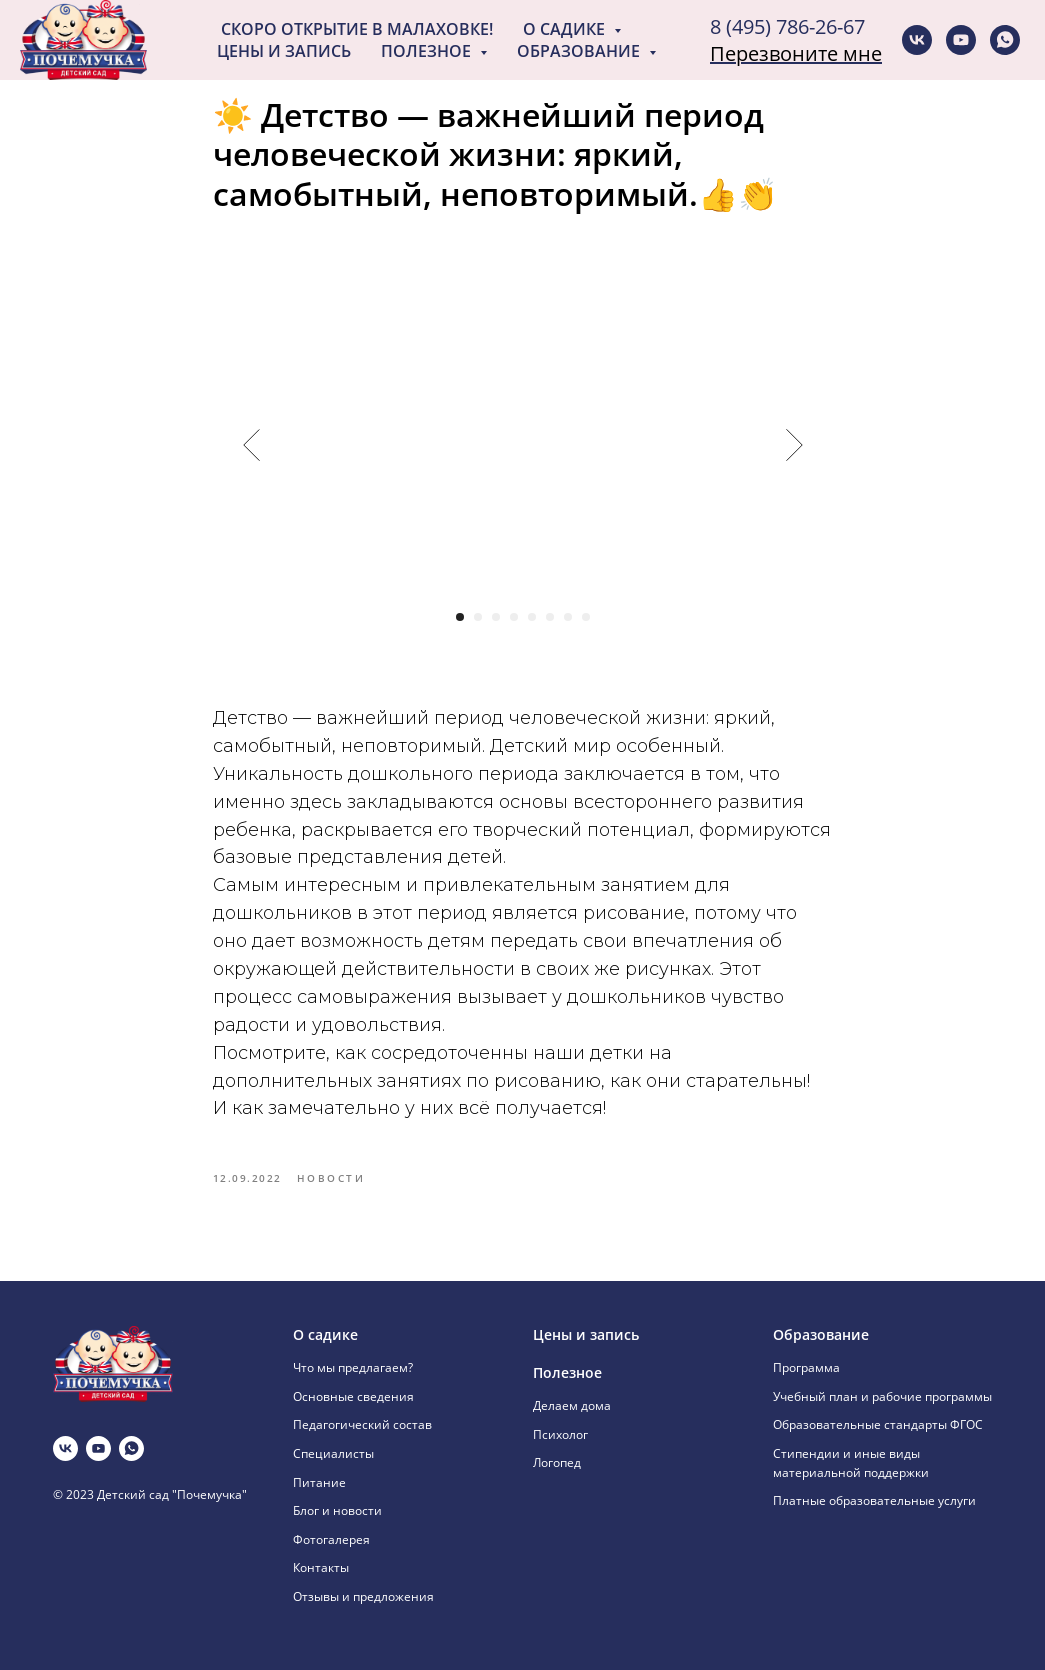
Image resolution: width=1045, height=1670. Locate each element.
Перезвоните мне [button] (796, 53)
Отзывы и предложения (363, 1596)
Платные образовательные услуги (874, 1500)
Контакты (321, 1567)
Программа (806, 1367)
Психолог (560, 1434)
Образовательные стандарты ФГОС (878, 1424)
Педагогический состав (362, 1424)
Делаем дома (572, 1405)
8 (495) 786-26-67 (787, 26)
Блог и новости (337, 1510)
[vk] (917, 40)
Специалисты (333, 1453)
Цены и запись (284, 51)
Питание (319, 1482)
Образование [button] (580, 51)
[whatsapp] (1005, 40)
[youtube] (961, 40)
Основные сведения (353, 1396)
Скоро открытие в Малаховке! (357, 29)
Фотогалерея (331, 1539)
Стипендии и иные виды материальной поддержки (851, 1463)
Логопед (557, 1462)
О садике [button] (566, 29)
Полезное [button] (428, 51)
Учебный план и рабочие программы (882, 1396)
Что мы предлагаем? (353, 1367)
